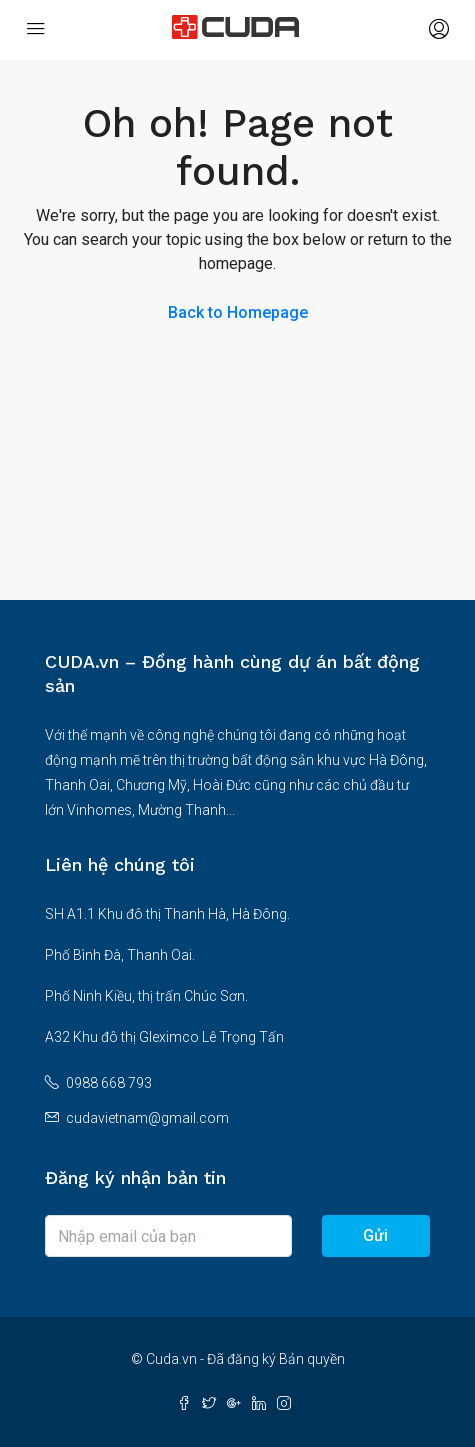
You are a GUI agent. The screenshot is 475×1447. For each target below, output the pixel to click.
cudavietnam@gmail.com (147, 1118)
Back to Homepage (238, 312)
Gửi (375, 1235)
